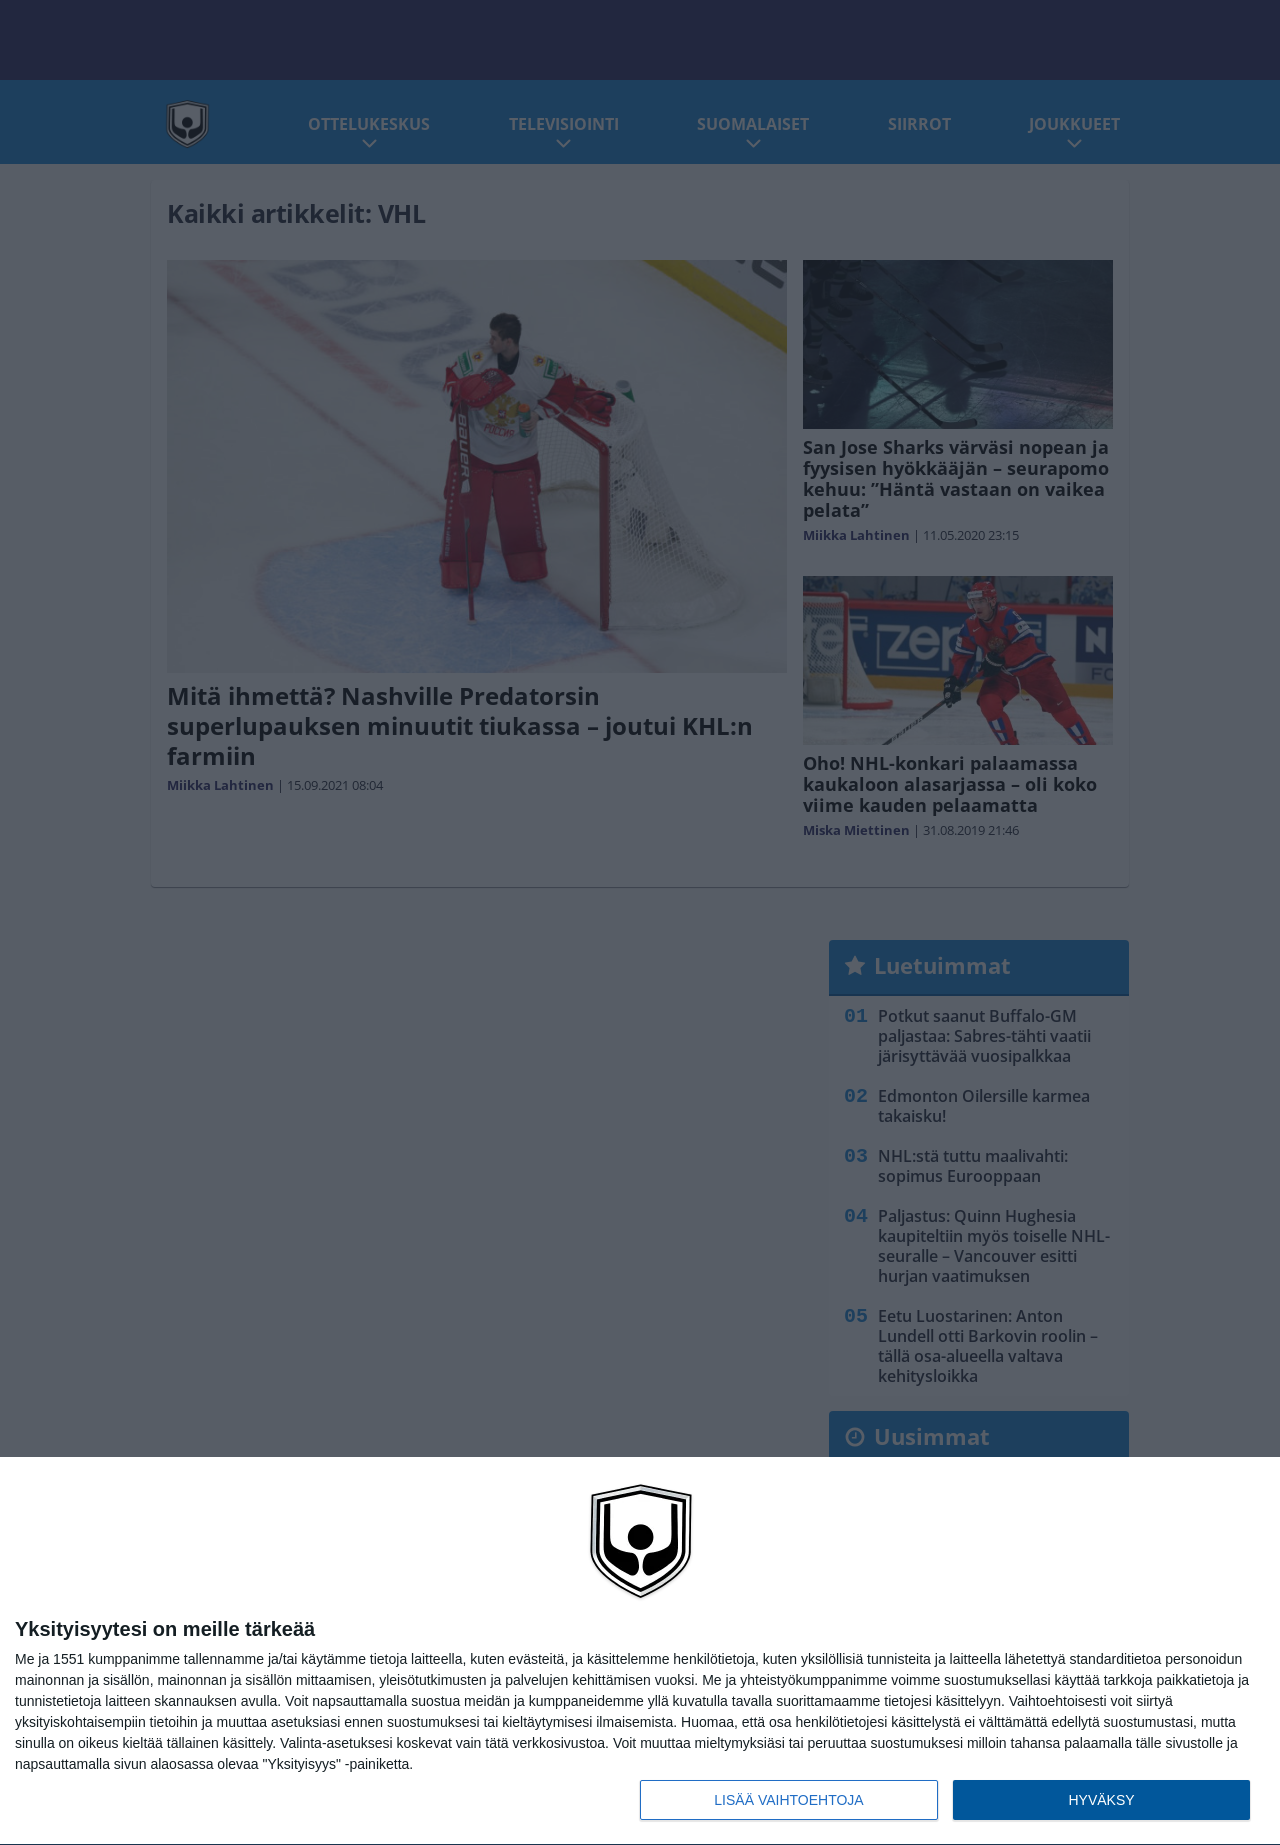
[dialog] (640, 1651)
